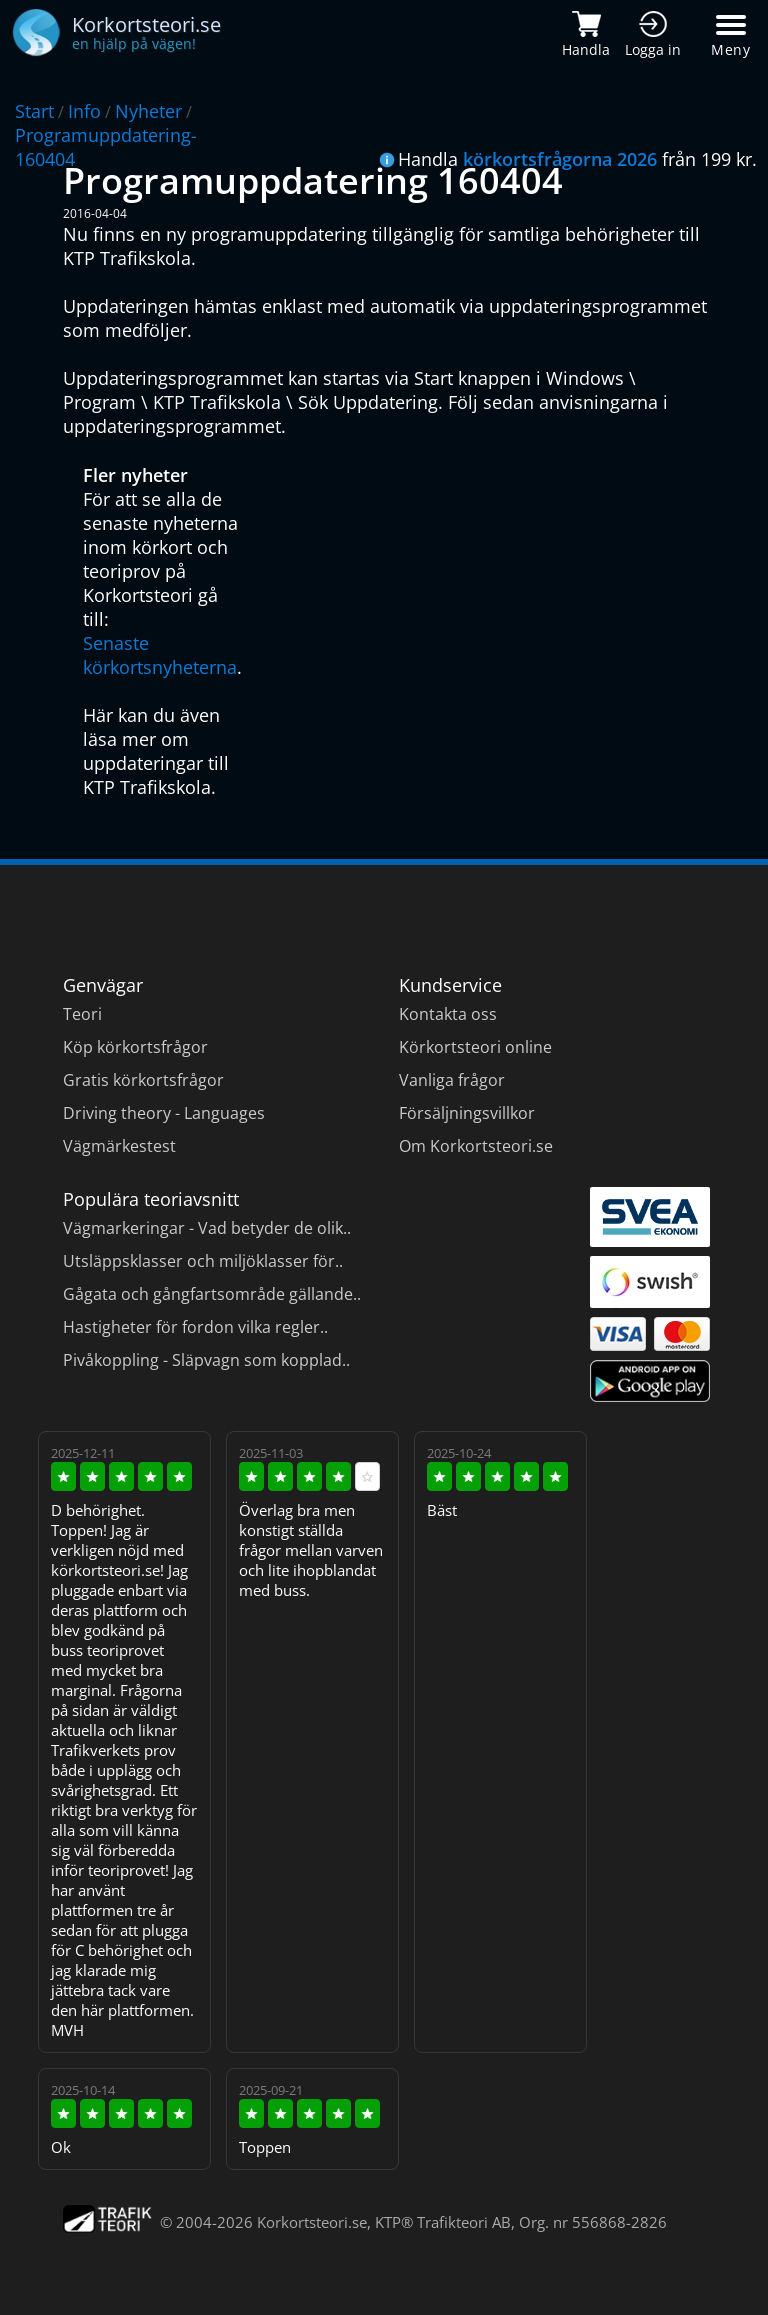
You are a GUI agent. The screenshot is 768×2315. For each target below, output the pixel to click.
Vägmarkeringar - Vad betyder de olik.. (207, 1228)
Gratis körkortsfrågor (143, 1080)
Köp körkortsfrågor (135, 1047)
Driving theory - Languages (164, 1113)
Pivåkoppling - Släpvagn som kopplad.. (206, 1360)
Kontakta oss (448, 1014)
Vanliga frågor (452, 1080)
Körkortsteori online (475, 1047)
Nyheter (148, 111)
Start (34, 111)
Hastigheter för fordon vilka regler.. (195, 1327)
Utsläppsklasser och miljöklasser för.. (203, 1261)
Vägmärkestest (119, 1146)
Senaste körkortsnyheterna (160, 655)
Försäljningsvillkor (467, 1113)
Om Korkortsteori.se (476, 1146)
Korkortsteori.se (312, 2222)
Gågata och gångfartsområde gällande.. (212, 1294)
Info (84, 111)
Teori (82, 1014)
